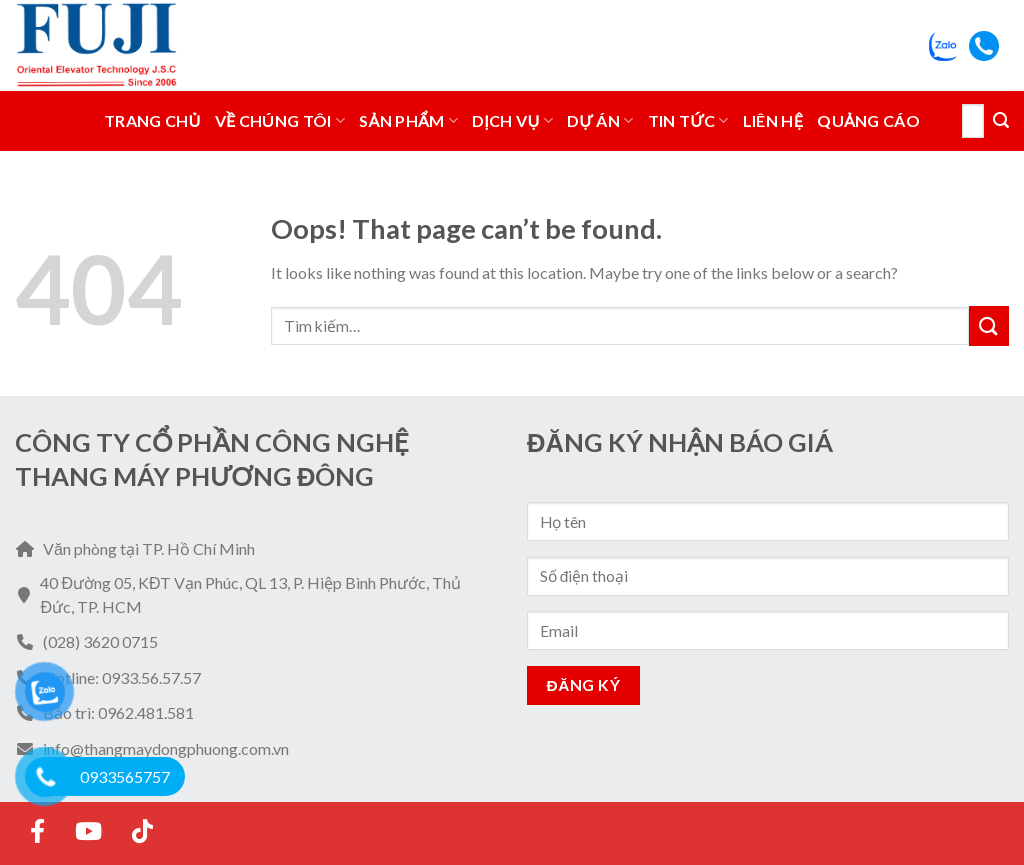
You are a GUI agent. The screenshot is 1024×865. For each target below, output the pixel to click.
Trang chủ (152, 120)
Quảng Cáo (868, 120)
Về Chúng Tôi (280, 121)
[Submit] (1001, 121)
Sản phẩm (408, 121)
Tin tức (688, 121)
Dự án (600, 121)
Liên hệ (773, 120)
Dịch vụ (512, 121)
